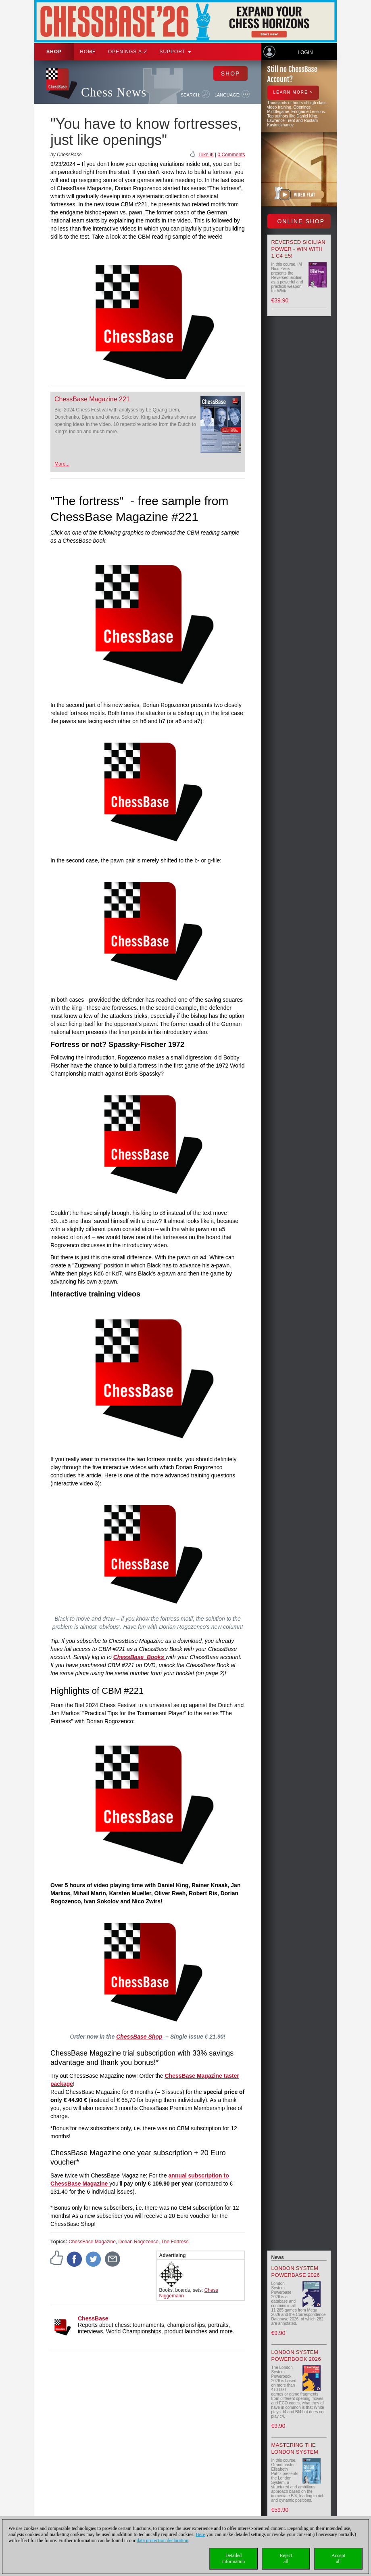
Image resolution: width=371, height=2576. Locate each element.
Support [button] (175, 52)
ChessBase (93, 2318)
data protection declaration (162, 2540)
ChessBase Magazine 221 (92, 399)
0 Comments (231, 154)
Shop (54, 52)
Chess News (113, 92)
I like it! (205, 154)
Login (305, 52)
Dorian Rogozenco (138, 2242)
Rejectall (286, 2558)
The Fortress (174, 2242)
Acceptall (338, 2558)
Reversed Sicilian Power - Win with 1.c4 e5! (298, 249)
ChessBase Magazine (92, 2242)
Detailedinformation (233, 2558)
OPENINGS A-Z (127, 52)
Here (200, 2534)
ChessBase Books (139, 1657)
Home (88, 52)
